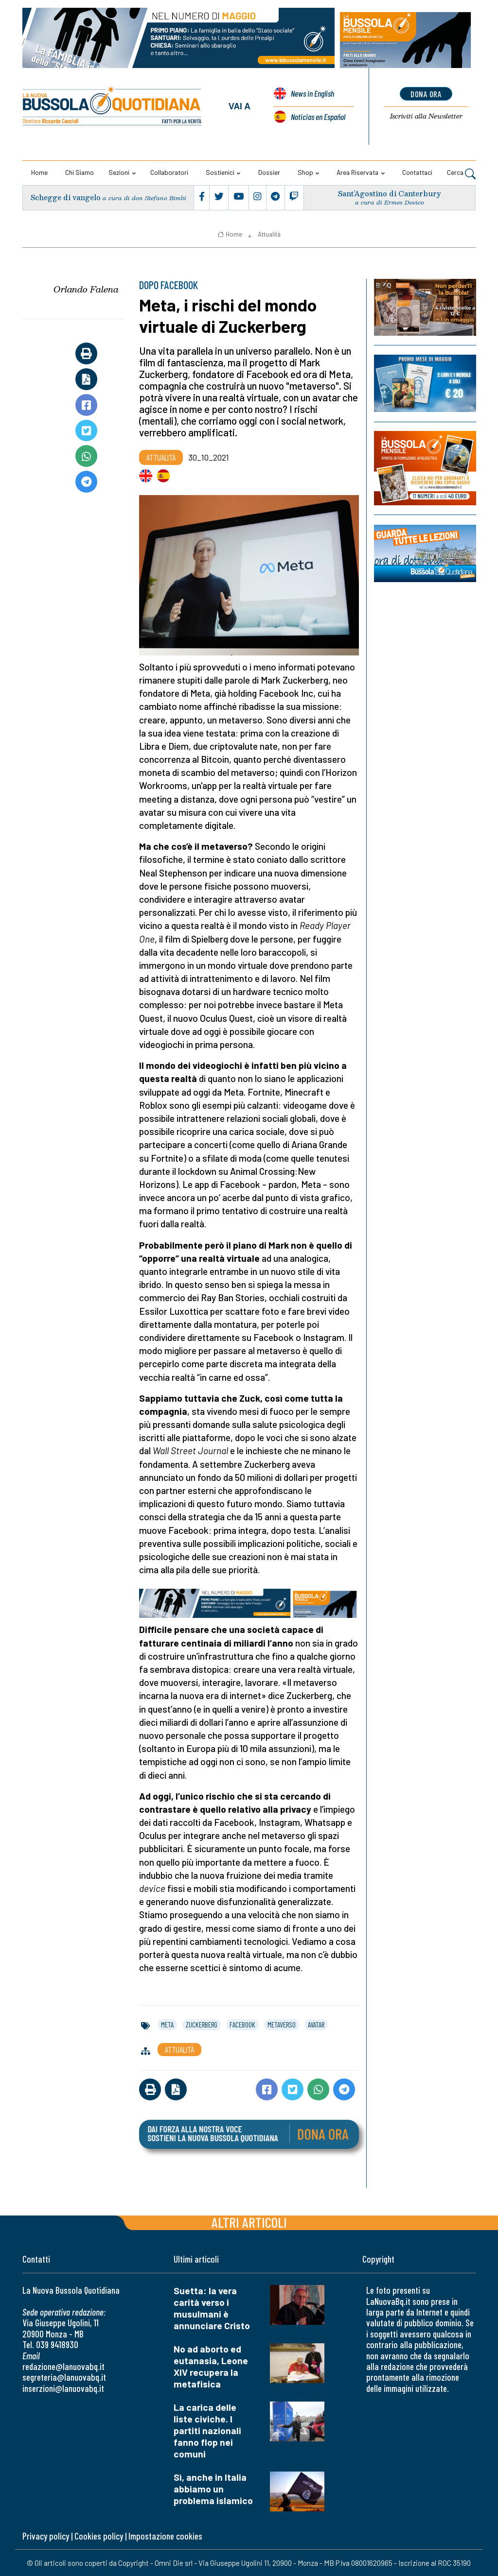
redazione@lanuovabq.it (63, 2366)
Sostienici (220, 172)
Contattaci (417, 172)
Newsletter (426, 116)
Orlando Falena (86, 288)
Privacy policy (45, 2536)
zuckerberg (201, 2024)
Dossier (269, 172)
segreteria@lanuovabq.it (64, 2377)
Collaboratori (169, 172)
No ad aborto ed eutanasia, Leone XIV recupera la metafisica (211, 2366)
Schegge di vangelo (66, 197)
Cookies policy (98, 2536)
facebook (242, 2024)
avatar (316, 2024)
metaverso (281, 2024)
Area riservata (357, 172)
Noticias (318, 116)
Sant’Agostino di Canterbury (389, 193)
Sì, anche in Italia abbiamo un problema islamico (213, 2489)
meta (167, 2024)
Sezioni (118, 172)
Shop (305, 172)
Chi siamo (79, 172)
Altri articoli (249, 2222)
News (312, 94)
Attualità (269, 234)
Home (39, 172)
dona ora (426, 93)
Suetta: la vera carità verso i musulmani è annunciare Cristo (212, 2308)
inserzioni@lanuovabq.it (63, 2387)
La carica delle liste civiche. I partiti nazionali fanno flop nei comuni (207, 2430)
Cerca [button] (461, 173)
